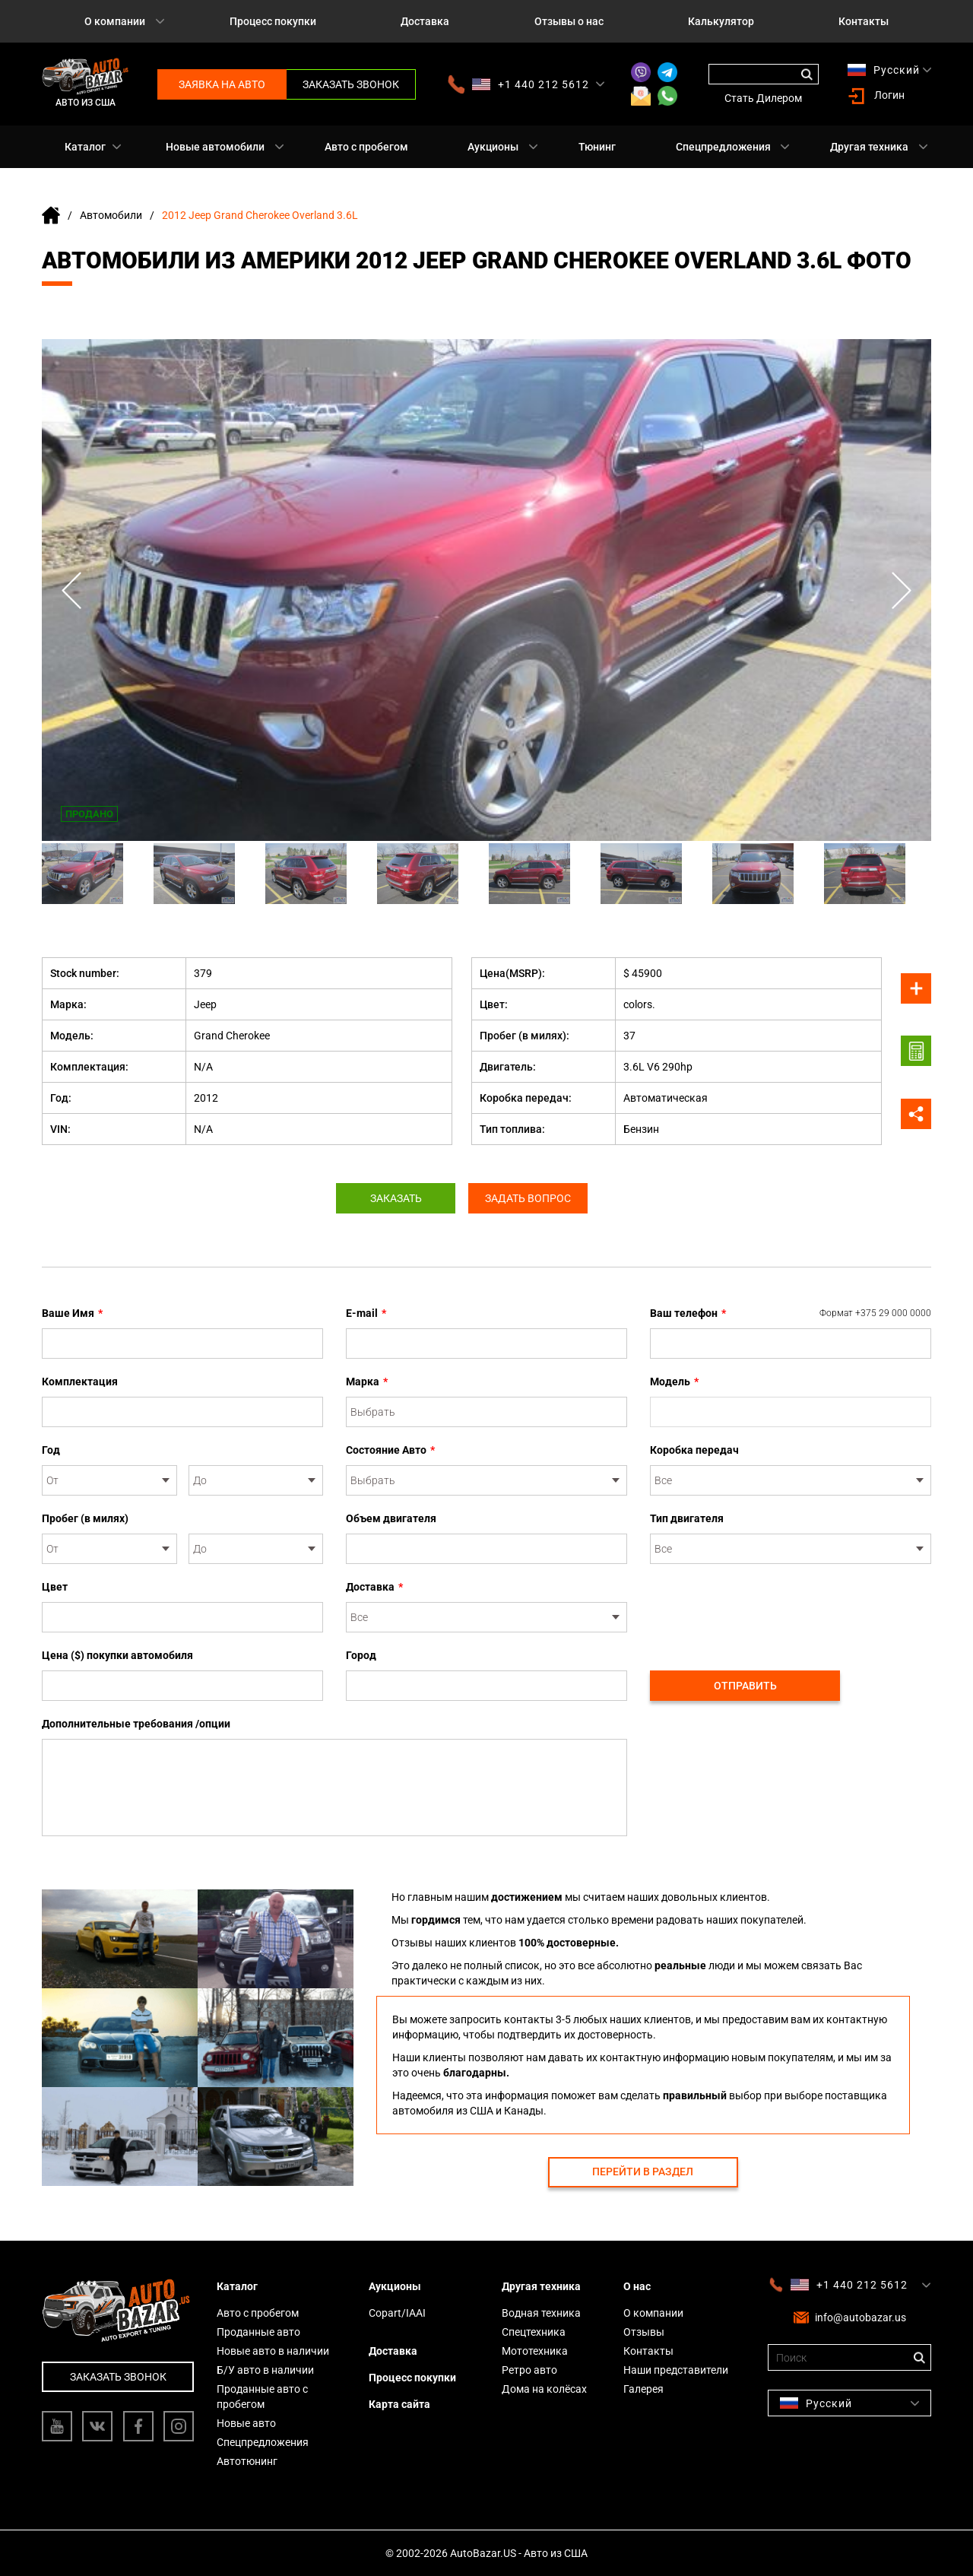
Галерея (643, 2389)
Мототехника (535, 2351)
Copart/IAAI (397, 2313)
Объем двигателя (391, 1518)
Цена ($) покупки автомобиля (117, 1655)
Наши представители (675, 2370)
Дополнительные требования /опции (136, 1724)
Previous (72, 590)
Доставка (425, 21)
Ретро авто (529, 2370)
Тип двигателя (687, 1518)
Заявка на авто (222, 84)
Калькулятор (721, 21)
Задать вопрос (530, 1198)
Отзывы (643, 2332)
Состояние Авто (390, 1450)
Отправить (745, 1686)
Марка (367, 1381)
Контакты (863, 21)
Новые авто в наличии (273, 2351)
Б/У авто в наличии (265, 2370)
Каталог (85, 147)
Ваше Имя (72, 1313)
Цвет (55, 1587)
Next (901, 590)
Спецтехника (534, 2332)
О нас (637, 2286)
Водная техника (541, 2313)
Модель (674, 1381)
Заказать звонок (351, 84)
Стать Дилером (763, 98)
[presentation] (765, 1609)
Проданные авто (258, 2332)
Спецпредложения (723, 147)
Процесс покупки (273, 21)
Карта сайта (399, 2404)
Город (361, 1655)
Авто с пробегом (366, 147)
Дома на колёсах (544, 2389)
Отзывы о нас (569, 21)
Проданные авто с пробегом (262, 2396)
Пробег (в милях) (85, 1518)
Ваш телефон (790, 1313)
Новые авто (246, 2423)
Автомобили (111, 215)
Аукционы (492, 147)
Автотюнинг (247, 2461)
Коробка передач (694, 1450)
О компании (114, 21)
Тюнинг (597, 147)
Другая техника (869, 147)
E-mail (366, 1313)
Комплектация (80, 1381)
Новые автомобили (215, 147)
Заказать (394, 1198)
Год (51, 1450)
